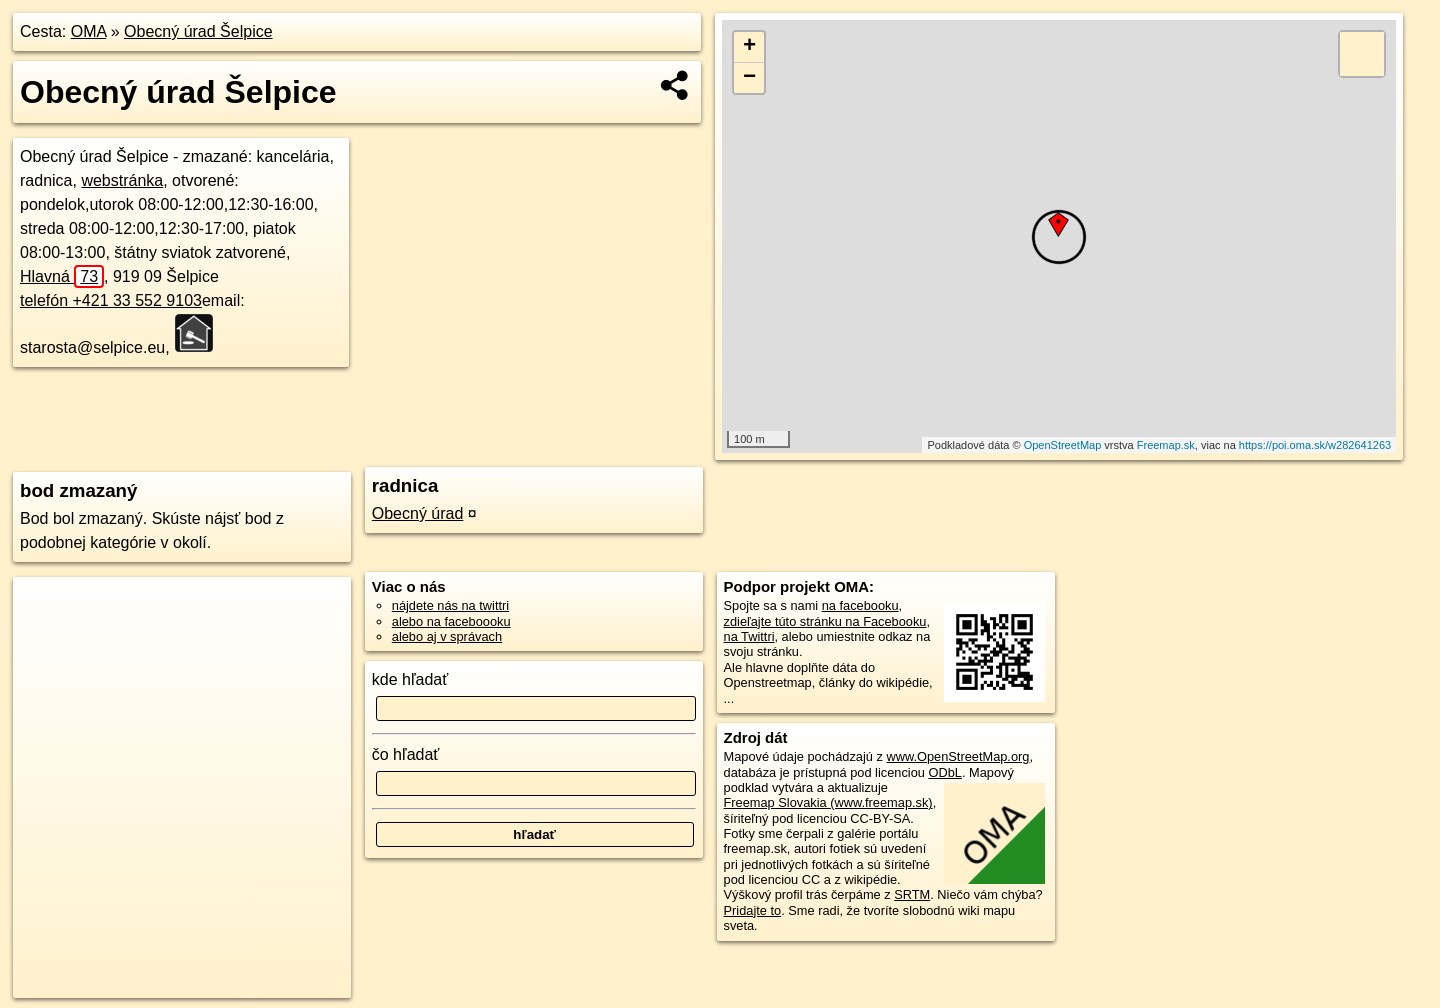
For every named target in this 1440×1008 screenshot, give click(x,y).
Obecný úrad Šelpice (198, 31)
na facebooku (860, 605)
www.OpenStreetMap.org (957, 756)
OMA (89, 31)
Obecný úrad (418, 513)
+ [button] (749, 47)
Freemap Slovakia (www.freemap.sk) (828, 802)
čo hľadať (406, 754)
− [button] (749, 78)
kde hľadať (410, 679)
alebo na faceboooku (451, 621)
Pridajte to (753, 910)
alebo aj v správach (447, 636)
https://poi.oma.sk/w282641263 (1315, 445)
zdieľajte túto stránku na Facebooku (825, 621)
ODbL (944, 772)
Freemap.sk (1166, 445)
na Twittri (749, 636)
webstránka (122, 180)
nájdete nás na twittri (450, 605)
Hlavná (62, 276)
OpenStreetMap (1063, 445)
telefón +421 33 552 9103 (111, 300)
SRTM (912, 894)
